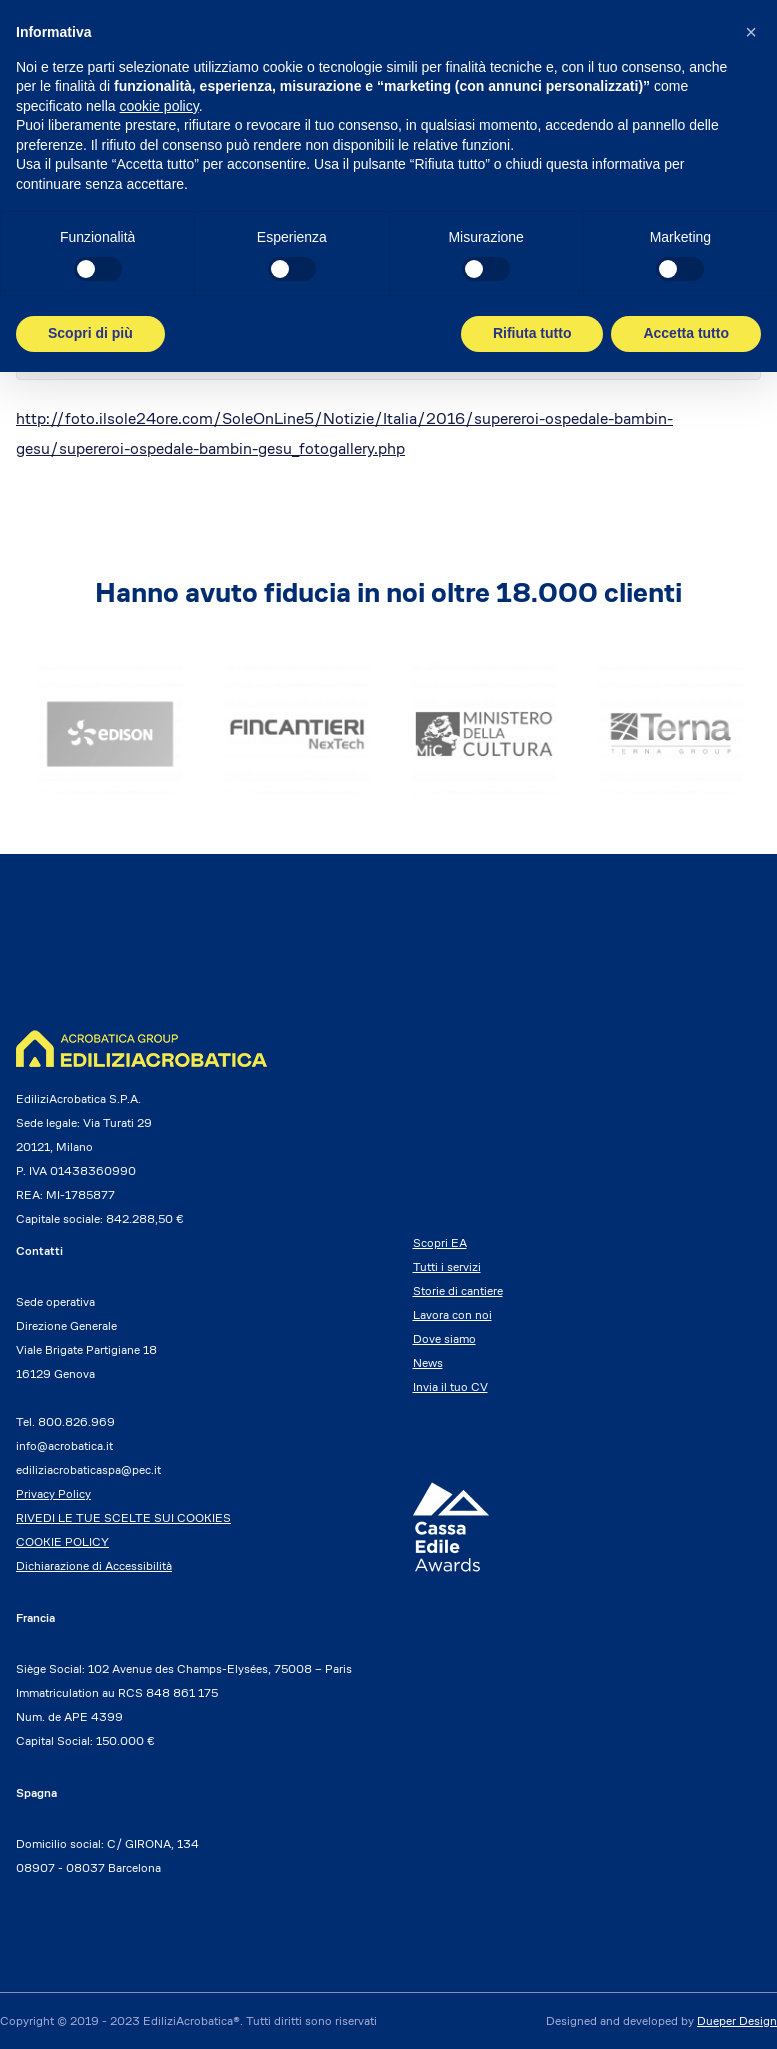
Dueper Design (737, 2020)
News (428, 1362)
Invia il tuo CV (450, 1386)
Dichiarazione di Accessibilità (94, 1565)
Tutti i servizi (447, 1266)
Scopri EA (440, 1242)
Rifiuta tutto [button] (532, 333)
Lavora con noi (452, 1314)
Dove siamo (444, 1338)
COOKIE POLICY (62, 1541)
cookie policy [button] (159, 106)
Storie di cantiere (458, 1290)
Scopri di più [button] (90, 333)
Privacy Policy (53, 1493)
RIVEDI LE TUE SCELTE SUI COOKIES (123, 1517)
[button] (751, 32)
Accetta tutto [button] (686, 333)
